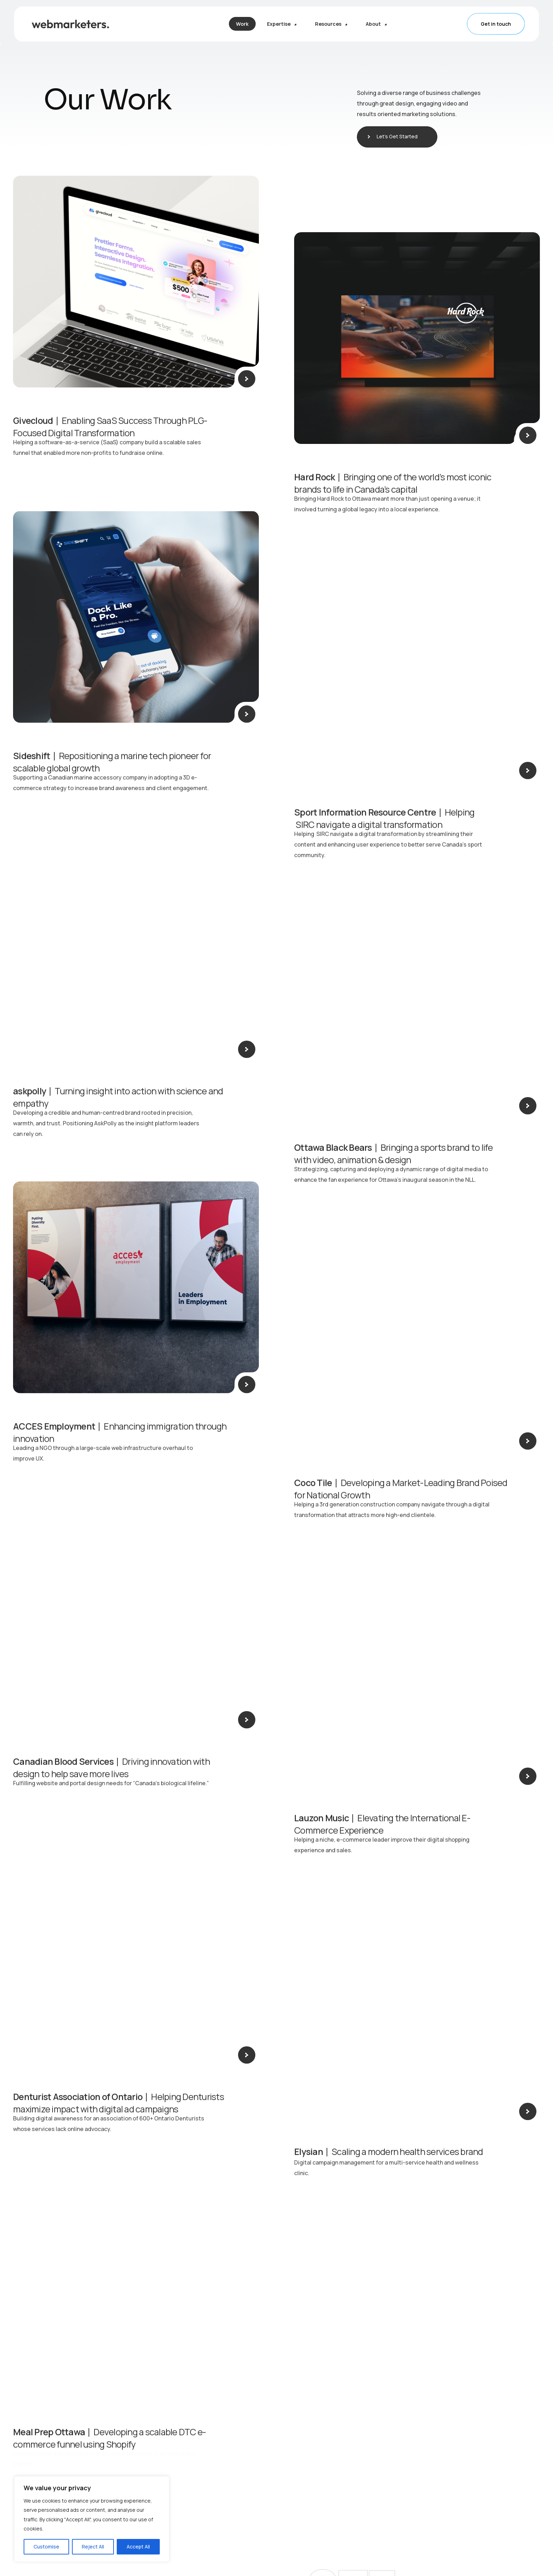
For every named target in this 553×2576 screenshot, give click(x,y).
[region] (91, 2519)
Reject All (93, 2546)
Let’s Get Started (399, 136)
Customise (46, 2546)
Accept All (138, 2546)
